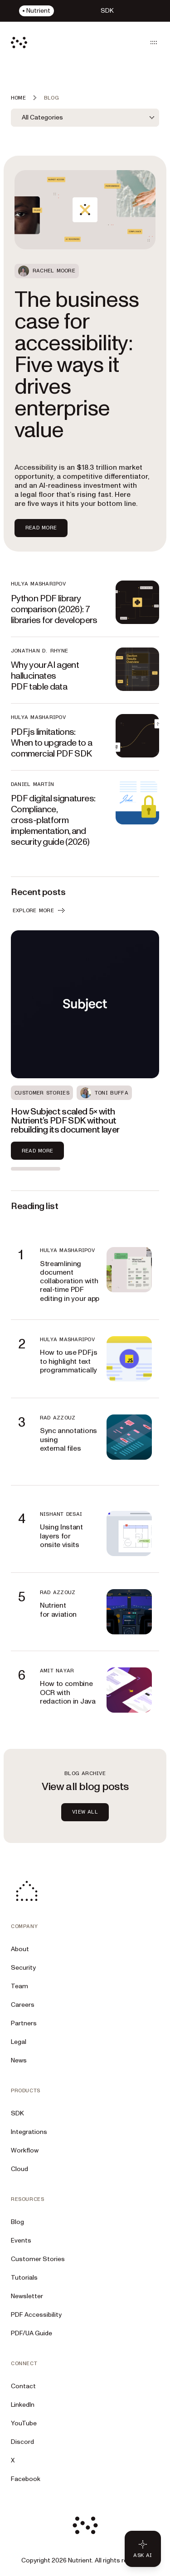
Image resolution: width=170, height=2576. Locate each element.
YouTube (24, 2423)
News (19, 2060)
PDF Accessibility (36, 2314)
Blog (17, 2222)
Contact (23, 2386)
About (20, 1949)
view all (85, 1811)
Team (19, 1986)
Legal (18, 2042)
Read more (37, 1150)
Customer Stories (38, 2259)
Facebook (25, 2479)
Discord (22, 2442)
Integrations (29, 2132)
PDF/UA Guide (31, 2333)
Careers (22, 2004)
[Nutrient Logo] (19, 42)
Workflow (25, 2150)
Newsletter (27, 2296)
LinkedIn (22, 2404)
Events (21, 2240)
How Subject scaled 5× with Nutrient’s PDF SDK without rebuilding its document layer (65, 1120)
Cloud (19, 2169)
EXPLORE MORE (40, 910)
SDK (17, 2113)
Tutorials (24, 2277)
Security (23, 1967)
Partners (24, 2023)
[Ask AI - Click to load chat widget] (143, 2549)
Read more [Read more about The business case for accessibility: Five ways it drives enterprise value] (41, 527)
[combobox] (85, 118)
